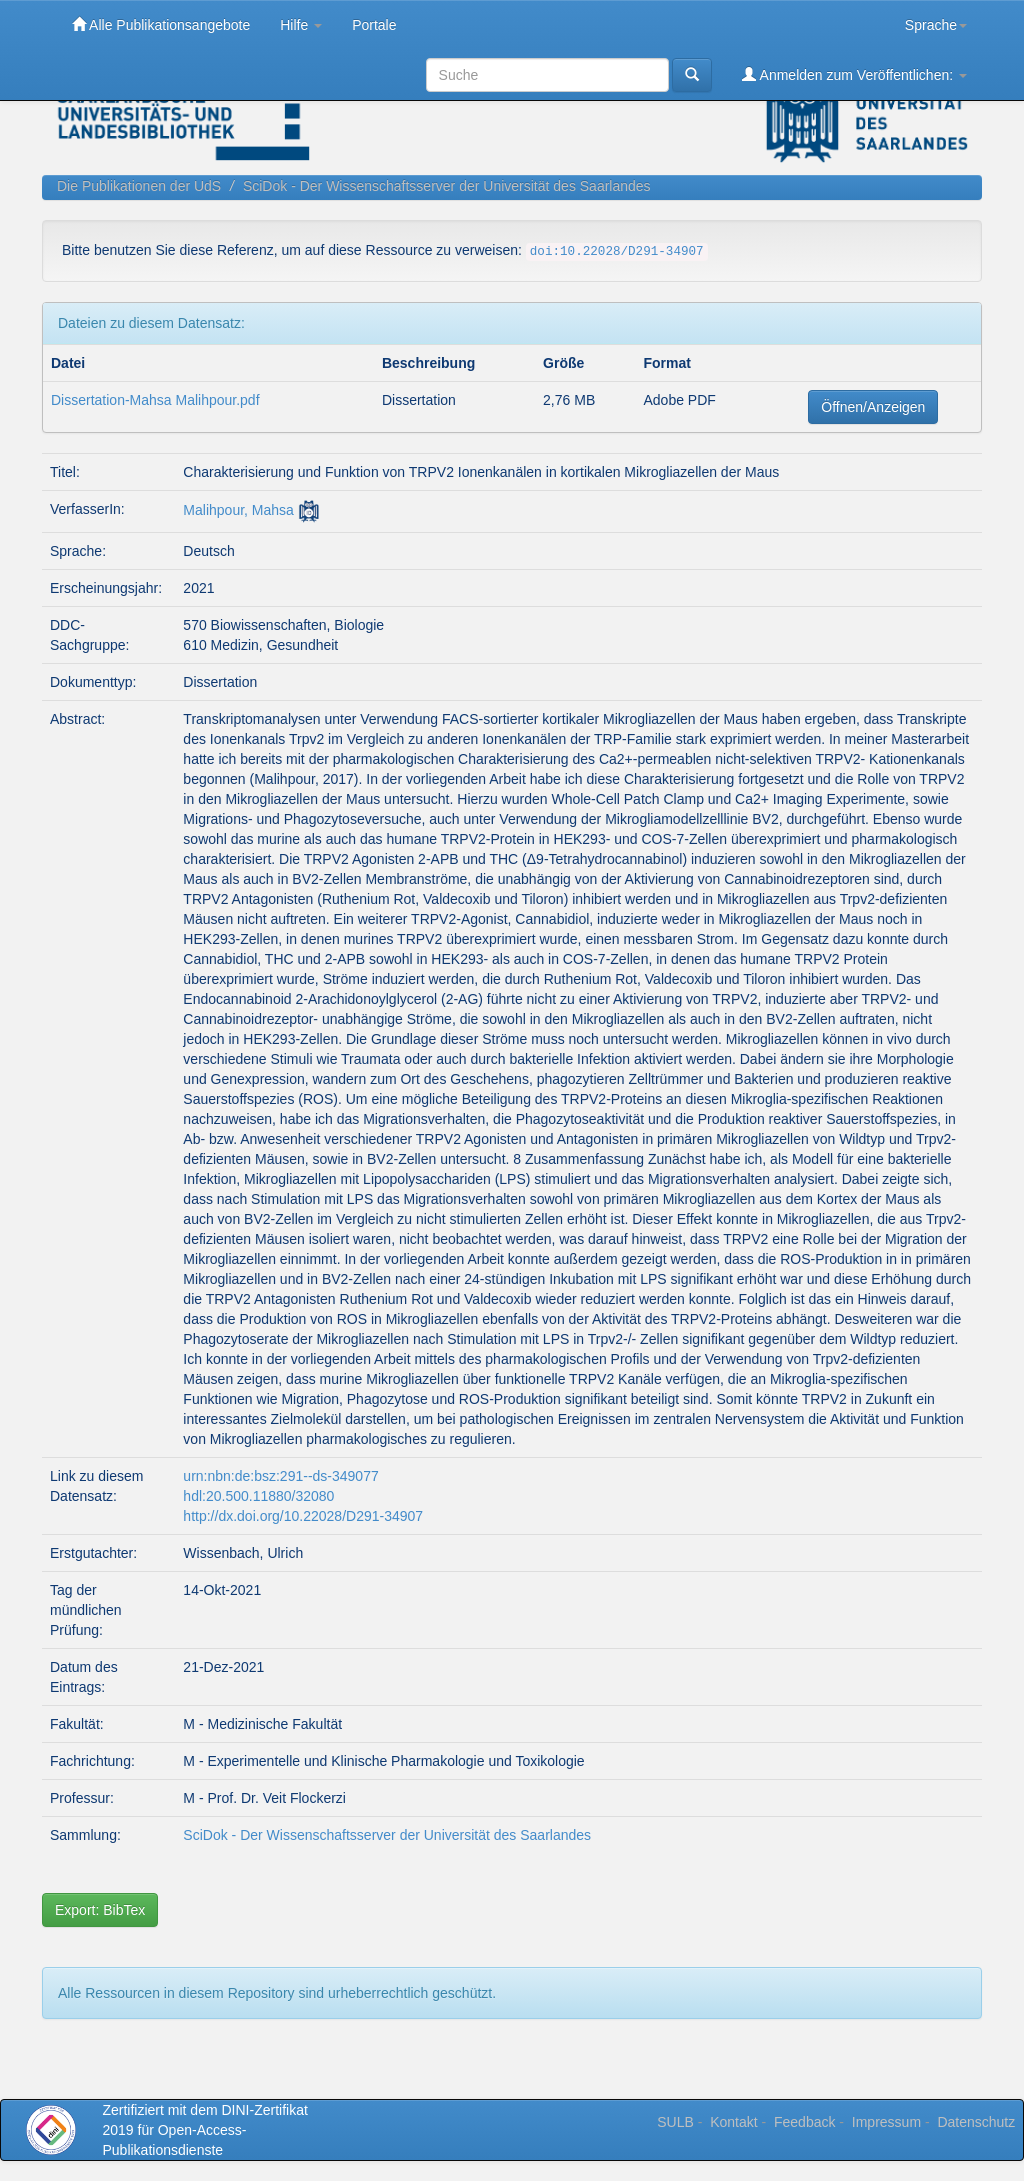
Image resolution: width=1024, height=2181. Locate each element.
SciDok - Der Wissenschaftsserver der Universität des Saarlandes (447, 186)
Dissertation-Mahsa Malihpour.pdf (155, 400)
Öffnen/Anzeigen (873, 407)
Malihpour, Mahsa (238, 510)
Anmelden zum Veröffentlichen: (854, 74)
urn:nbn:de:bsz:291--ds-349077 (280, 1476)
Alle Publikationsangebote (161, 24)
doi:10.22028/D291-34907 (617, 252)
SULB (675, 2122)
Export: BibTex (100, 1910)
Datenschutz (976, 2122)
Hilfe (301, 25)
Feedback (804, 2122)
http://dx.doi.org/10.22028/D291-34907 (303, 1516)
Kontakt (733, 2122)
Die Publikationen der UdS (139, 186)
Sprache (936, 25)
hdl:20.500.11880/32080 (258, 1496)
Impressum (886, 2122)
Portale (374, 25)
